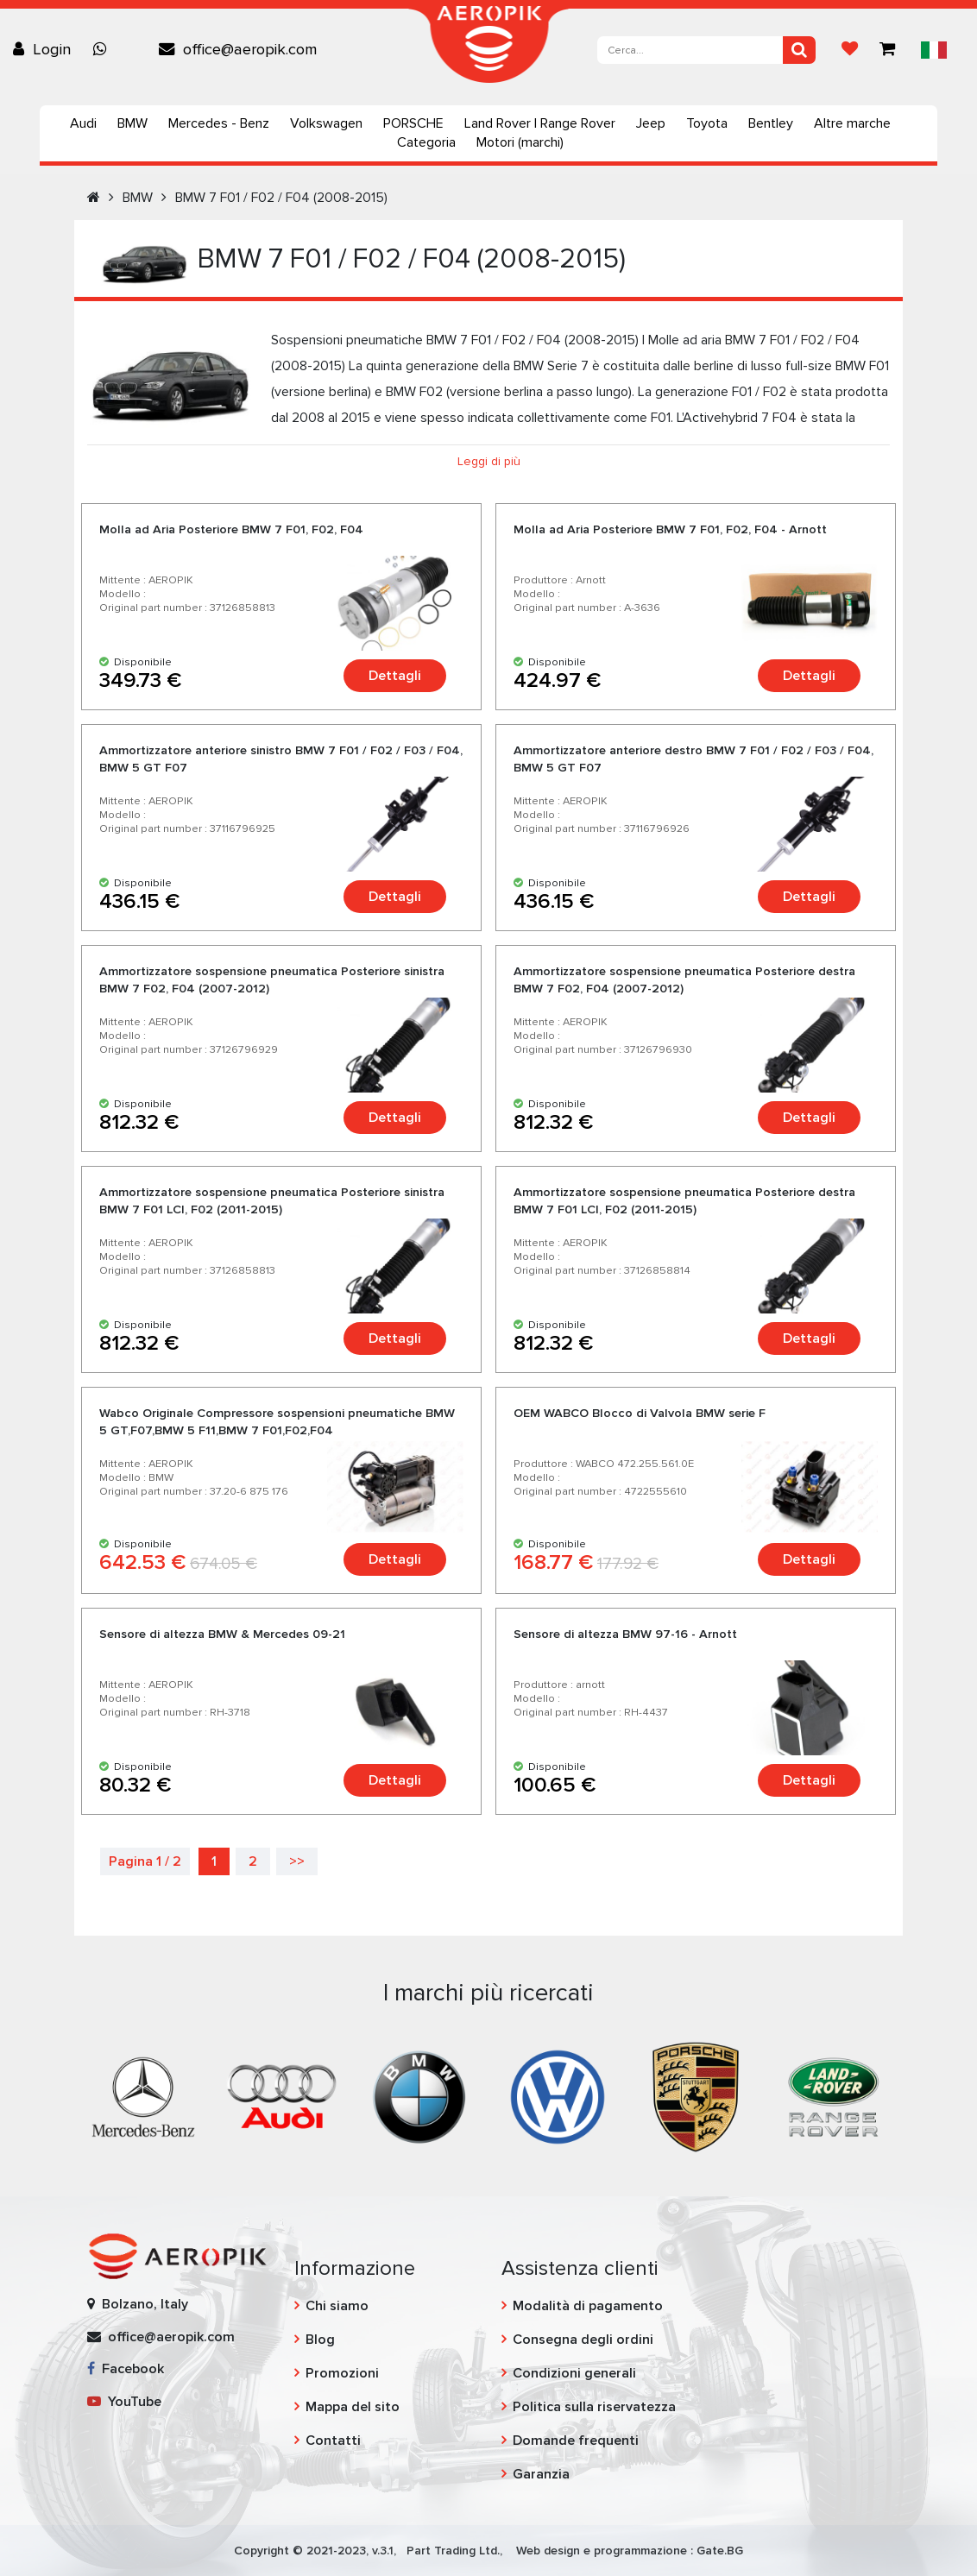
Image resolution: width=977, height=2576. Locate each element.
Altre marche (852, 123)
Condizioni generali (574, 2373)
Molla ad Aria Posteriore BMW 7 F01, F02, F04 (231, 529)
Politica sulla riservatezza (594, 2406)
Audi (83, 123)
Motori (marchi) (520, 142)
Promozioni (342, 2373)
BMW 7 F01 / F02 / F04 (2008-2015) (281, 197)
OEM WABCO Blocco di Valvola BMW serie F (640, 1413)
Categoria (426, 142)
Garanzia (541, 2474)
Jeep (650, 123)
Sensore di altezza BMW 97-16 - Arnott (625, 1634)
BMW (132, 123)
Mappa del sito (353, 2406)
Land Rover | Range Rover (539, 123)
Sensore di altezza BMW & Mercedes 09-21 (222, 1634)
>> (297, 1861)
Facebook (125, 2369)
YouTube (124, 2401)
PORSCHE (413, 123)
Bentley (770, 123)
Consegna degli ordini (583, 2339)
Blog (320, 2339)
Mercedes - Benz (218, 123)
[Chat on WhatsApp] (104, 49)
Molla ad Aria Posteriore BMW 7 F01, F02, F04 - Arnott (670, 529)
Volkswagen (326, 123)
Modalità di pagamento (588, 2306)
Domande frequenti (576, 2440)
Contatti (333, 2440)
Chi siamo (337, 2306)
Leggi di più (488, 461)
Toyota (707, 123)
